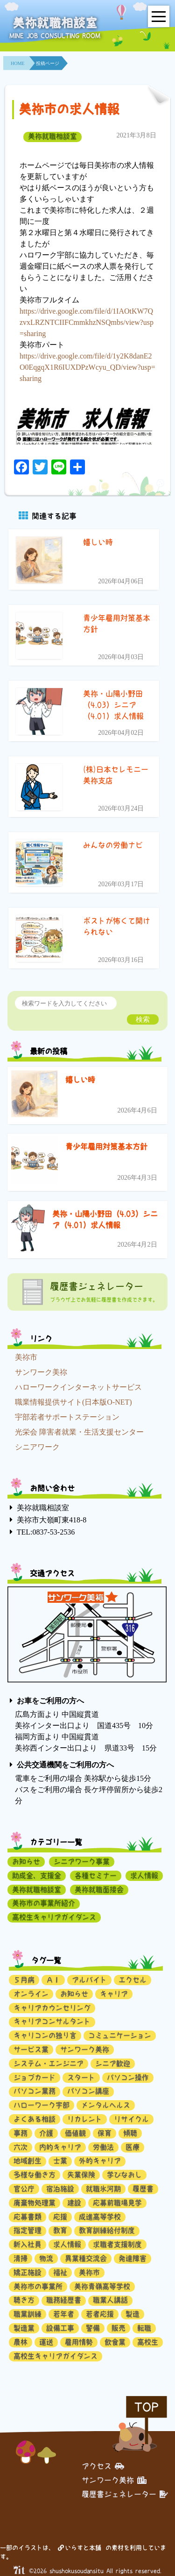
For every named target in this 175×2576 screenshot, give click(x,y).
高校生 (147, 2342)
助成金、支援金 (36, 1875)
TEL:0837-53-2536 (46, 1532)
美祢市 (26, 1357)
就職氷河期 (103, 2188)
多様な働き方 (35, 2174)
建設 (74, 2202)
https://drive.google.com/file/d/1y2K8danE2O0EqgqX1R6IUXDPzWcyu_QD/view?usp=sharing (87, 367)
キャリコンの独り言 (45, 2035)
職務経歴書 (63, 2299)
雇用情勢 (79, 2342)
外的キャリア (100, 2160)
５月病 (24, 1979)
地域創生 (28, 2160)
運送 (46, 2342)
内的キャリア (60, 2147)
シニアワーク (37, 1447)
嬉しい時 (80, 1079)
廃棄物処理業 (35, 2202)
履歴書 (143, 2188)
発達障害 (133, 2258)
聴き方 (24, 2299)
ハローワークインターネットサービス (78, 1387)
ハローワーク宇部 (42, 2105)
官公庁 (24, 2188)
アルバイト (89, 1979)
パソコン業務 (35, 2091)
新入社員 (28, 2244)
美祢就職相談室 (52, 136)
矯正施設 (28, 2272)
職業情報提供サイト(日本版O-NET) (73, 1402)
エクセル (133, 1979)
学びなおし (124, 2174)
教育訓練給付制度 (107, 2230)
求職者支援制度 (117, 2244)
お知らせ (26, 1861)
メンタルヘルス (105, 2105)
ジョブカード (35, 2077)
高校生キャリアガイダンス (54, 1917)
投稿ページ (47, 63)
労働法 (103, 2147)
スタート (81, 2077)
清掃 (21, 2258)
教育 (60, 2230)
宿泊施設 (60, 2188)
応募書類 (28, 2216)
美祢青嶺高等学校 (102, 2286)
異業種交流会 (86, 2258)
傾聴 (130, 2133)
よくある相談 (35, 2119)
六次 (21, 2147)
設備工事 (60, 2328)
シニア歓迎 (112, 2063)
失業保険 (81, 2174)
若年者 (63, 2314)
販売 (119, 2328)
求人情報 (144, 1875)
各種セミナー (96, 1875)
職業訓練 (28, 2314)
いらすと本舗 (80, 2548)
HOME (17, 63)
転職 (144, 2328)
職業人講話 (110, 2299)
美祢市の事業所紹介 (43, 1903)
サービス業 (31, 2049)
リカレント (84, 2119)
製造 (133, 2314)
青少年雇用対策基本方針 (106, 1146)
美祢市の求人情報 (69, 109)
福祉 (60, 2272)
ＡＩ (53, 1979)
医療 (133, 2147)
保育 (105, 2133)
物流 (46, 2258)
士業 (60, 2160)
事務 (21, 2133)
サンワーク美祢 (41, 1372)
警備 (93, 2328)
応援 (60, 2216)
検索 (143, 1019)
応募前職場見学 (117, 2202)
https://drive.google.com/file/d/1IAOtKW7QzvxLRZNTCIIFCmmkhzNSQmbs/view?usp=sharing (87, 322)
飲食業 (115, 2342)
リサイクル (131, 2119)
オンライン (31, 1993)
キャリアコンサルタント (52, 2021)
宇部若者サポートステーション (67, 1417)
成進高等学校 (100, 2216)
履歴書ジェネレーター (125, 2494)
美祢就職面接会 (99, 1889)
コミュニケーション (119, 2035)
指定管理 (28, 2230)
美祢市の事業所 (38, 2286)
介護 (46, 2133)
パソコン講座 (88, 2091)
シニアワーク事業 (82, 1861)
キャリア (114, 1993)
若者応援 (100, 2314)
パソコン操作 (128, 2077)
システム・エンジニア (49, 2063)
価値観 (75, 2133)
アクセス (103, 2466)
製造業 (24, 2328)
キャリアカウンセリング (52, 2007)
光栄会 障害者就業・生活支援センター (79, 1432)
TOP (146, 2407)
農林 (21, 2342)
